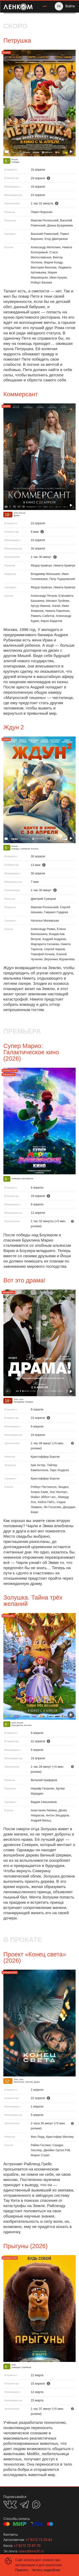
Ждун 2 (13, 727)
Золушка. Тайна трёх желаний (32, 1600)
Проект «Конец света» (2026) (34, 1957)
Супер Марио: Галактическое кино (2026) (31, 1052)
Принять (21, 2570)
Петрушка (17, 40)
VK (10, 2504)
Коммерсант (20, 394)
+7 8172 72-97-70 (27, 2545)
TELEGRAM (24, 2504)
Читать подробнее (46, 2570)
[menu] (42, 6)
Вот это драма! (24, 1280)
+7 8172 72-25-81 (38, 2540)
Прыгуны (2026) (25, 2246)
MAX (36, 2504)
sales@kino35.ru (31, 2551)
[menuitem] (44, 6)
